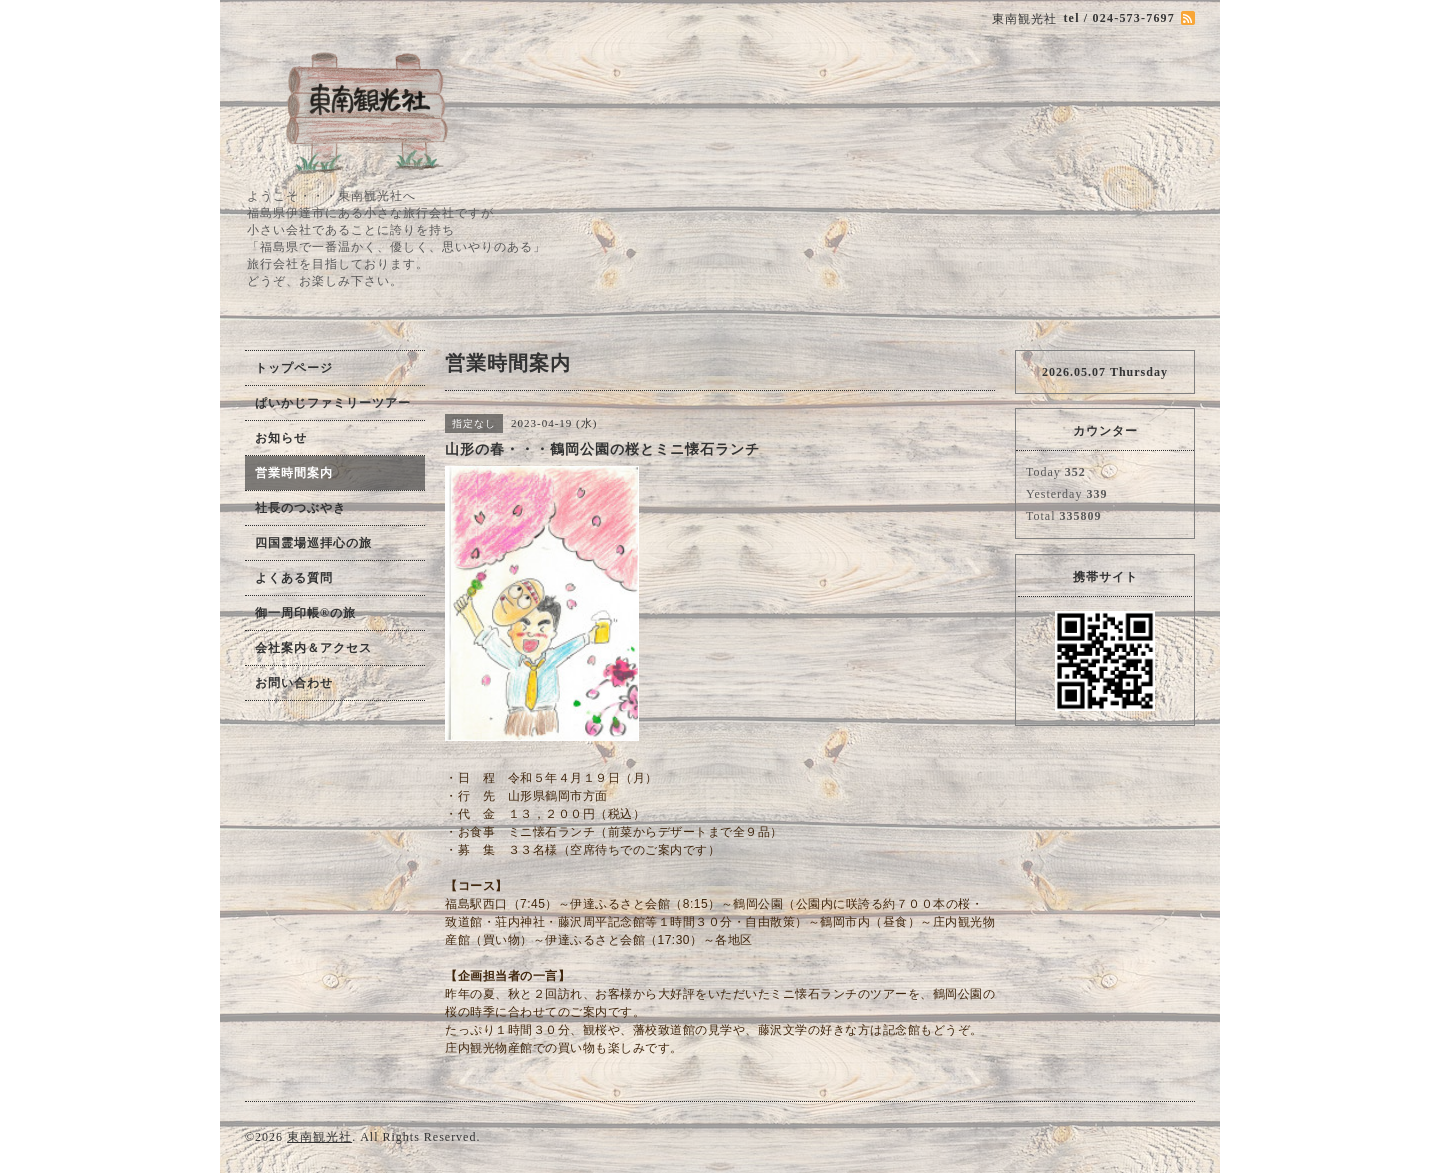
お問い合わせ (294, 683)
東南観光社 (319, 1137)
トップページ (294, 368)
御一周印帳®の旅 (305, 613)
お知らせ (281, 438)
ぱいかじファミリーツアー (333, 403)
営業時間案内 (294, 473)
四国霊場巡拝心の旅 (313, 543)
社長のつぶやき (300, 508)
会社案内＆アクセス (313, 648)
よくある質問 (294, 578)
